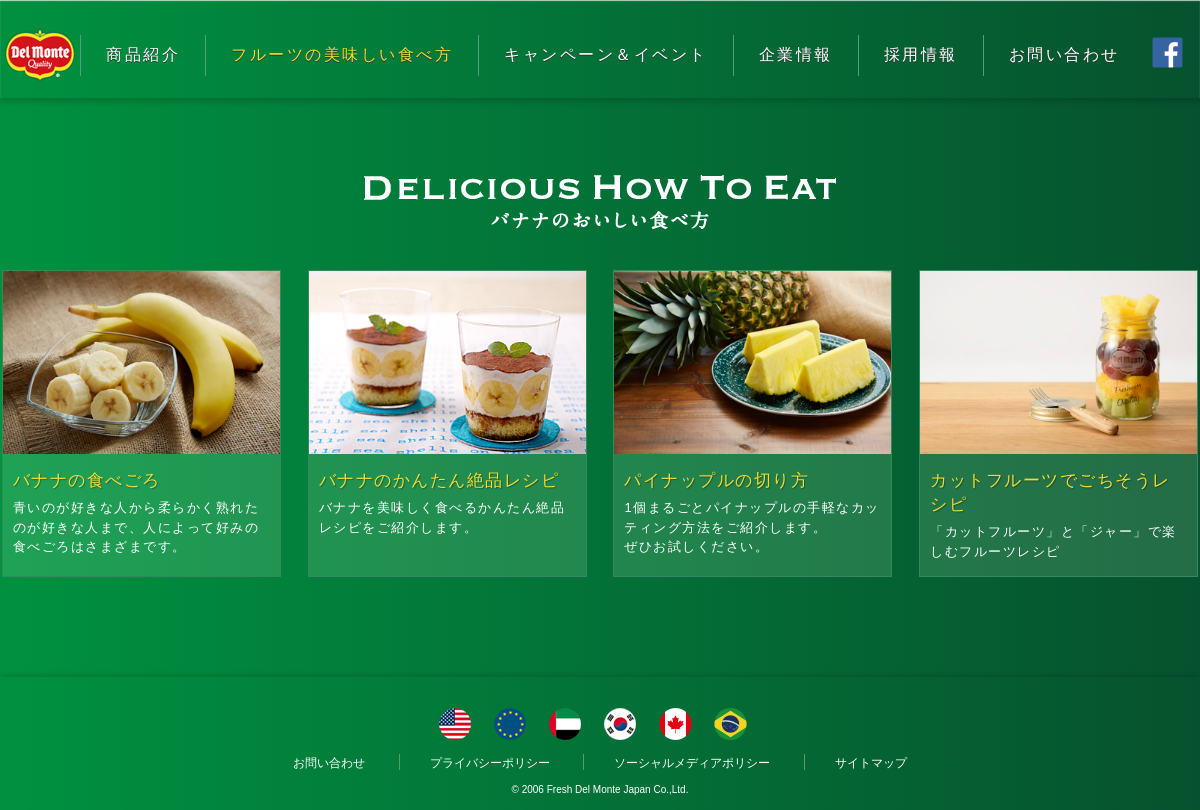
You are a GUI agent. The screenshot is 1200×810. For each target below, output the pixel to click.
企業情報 (796, 54)
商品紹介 (143, 54)
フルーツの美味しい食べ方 (342, 54)
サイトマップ (871, 763)
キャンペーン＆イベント (606, 54)
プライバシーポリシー (490, 763)
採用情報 (921, 54)
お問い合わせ (1064, 54)
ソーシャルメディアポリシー (692, 763)
